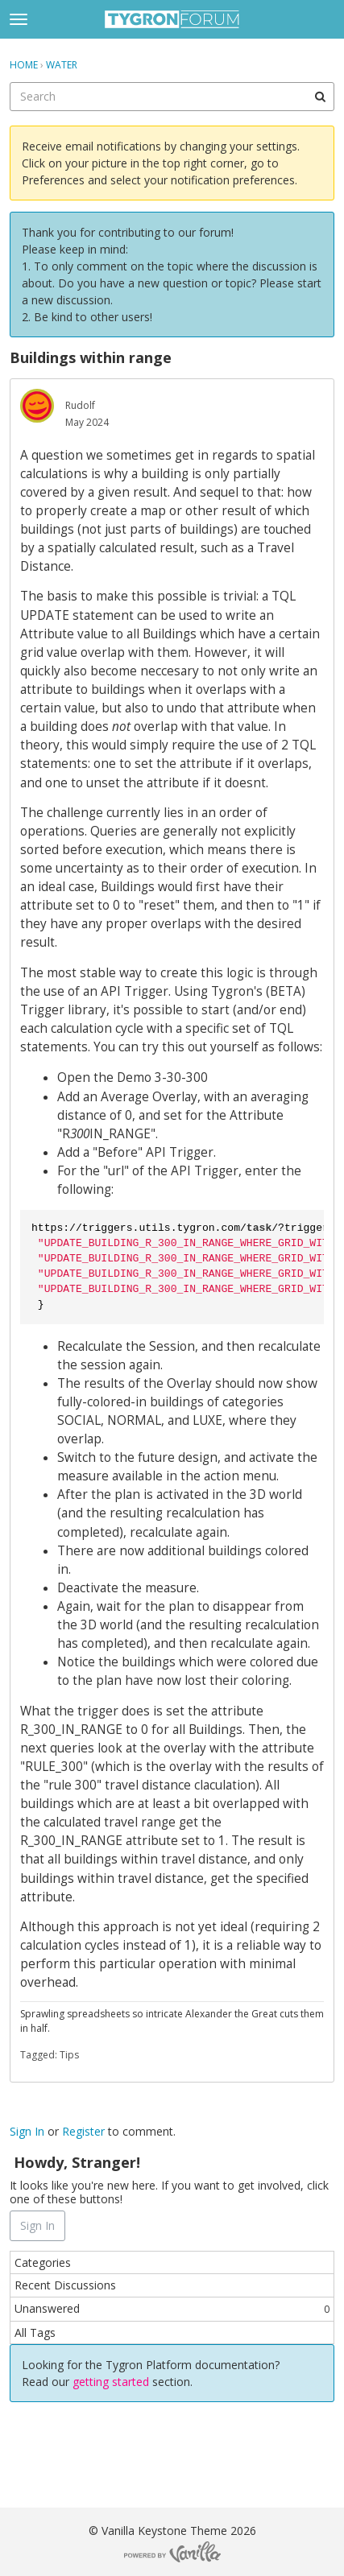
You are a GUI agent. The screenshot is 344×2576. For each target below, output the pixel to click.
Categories (43, 2262)
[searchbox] (172, 96)
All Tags (35, 2332)
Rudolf (80, 405)
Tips (69, 2055)
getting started (112, 2381)
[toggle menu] (18, 19)
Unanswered (172, 2308)
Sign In (27, 2131)
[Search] (319, 96)
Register (83, 2131)
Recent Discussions (65, 2285)
